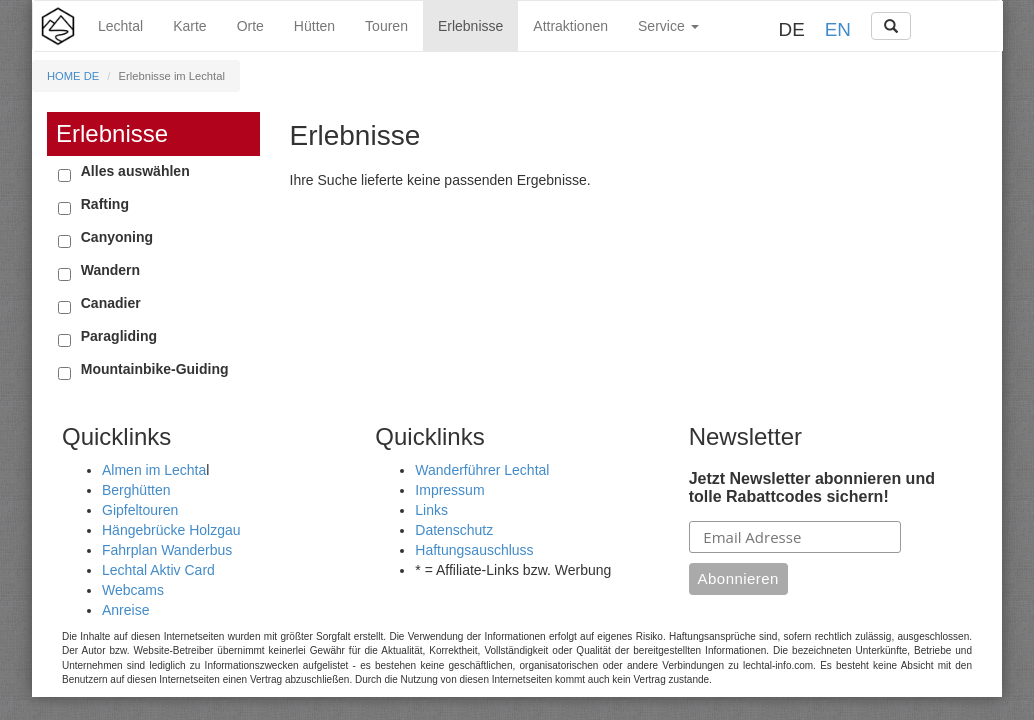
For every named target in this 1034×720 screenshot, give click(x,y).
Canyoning (117, 237)
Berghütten (136, 490)
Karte (189, 26)
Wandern (110, 270)
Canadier (111, 303)
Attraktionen (570, 26)
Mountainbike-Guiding (155, 369)
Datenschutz (454, 530)
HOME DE (73, 76)
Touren (386, 26)
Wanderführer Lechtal (482, 470)
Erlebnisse (470, 26)
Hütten (314, 26)
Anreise (125, 610)
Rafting (105, 204)
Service (668, 26)
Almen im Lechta (154, 470)
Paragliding (119, 336)
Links (431, 510)
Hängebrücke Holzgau (171, 530)
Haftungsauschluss (474, 550)
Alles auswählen (135, 171)
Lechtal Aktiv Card (158, 570)
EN (838, 29)
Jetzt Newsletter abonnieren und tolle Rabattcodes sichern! (812, 487)
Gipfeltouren (140, 510)
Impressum (449, 490)
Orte (250, 26)
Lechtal (120, 26)
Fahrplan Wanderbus (167, 550)
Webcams (133, 590)
